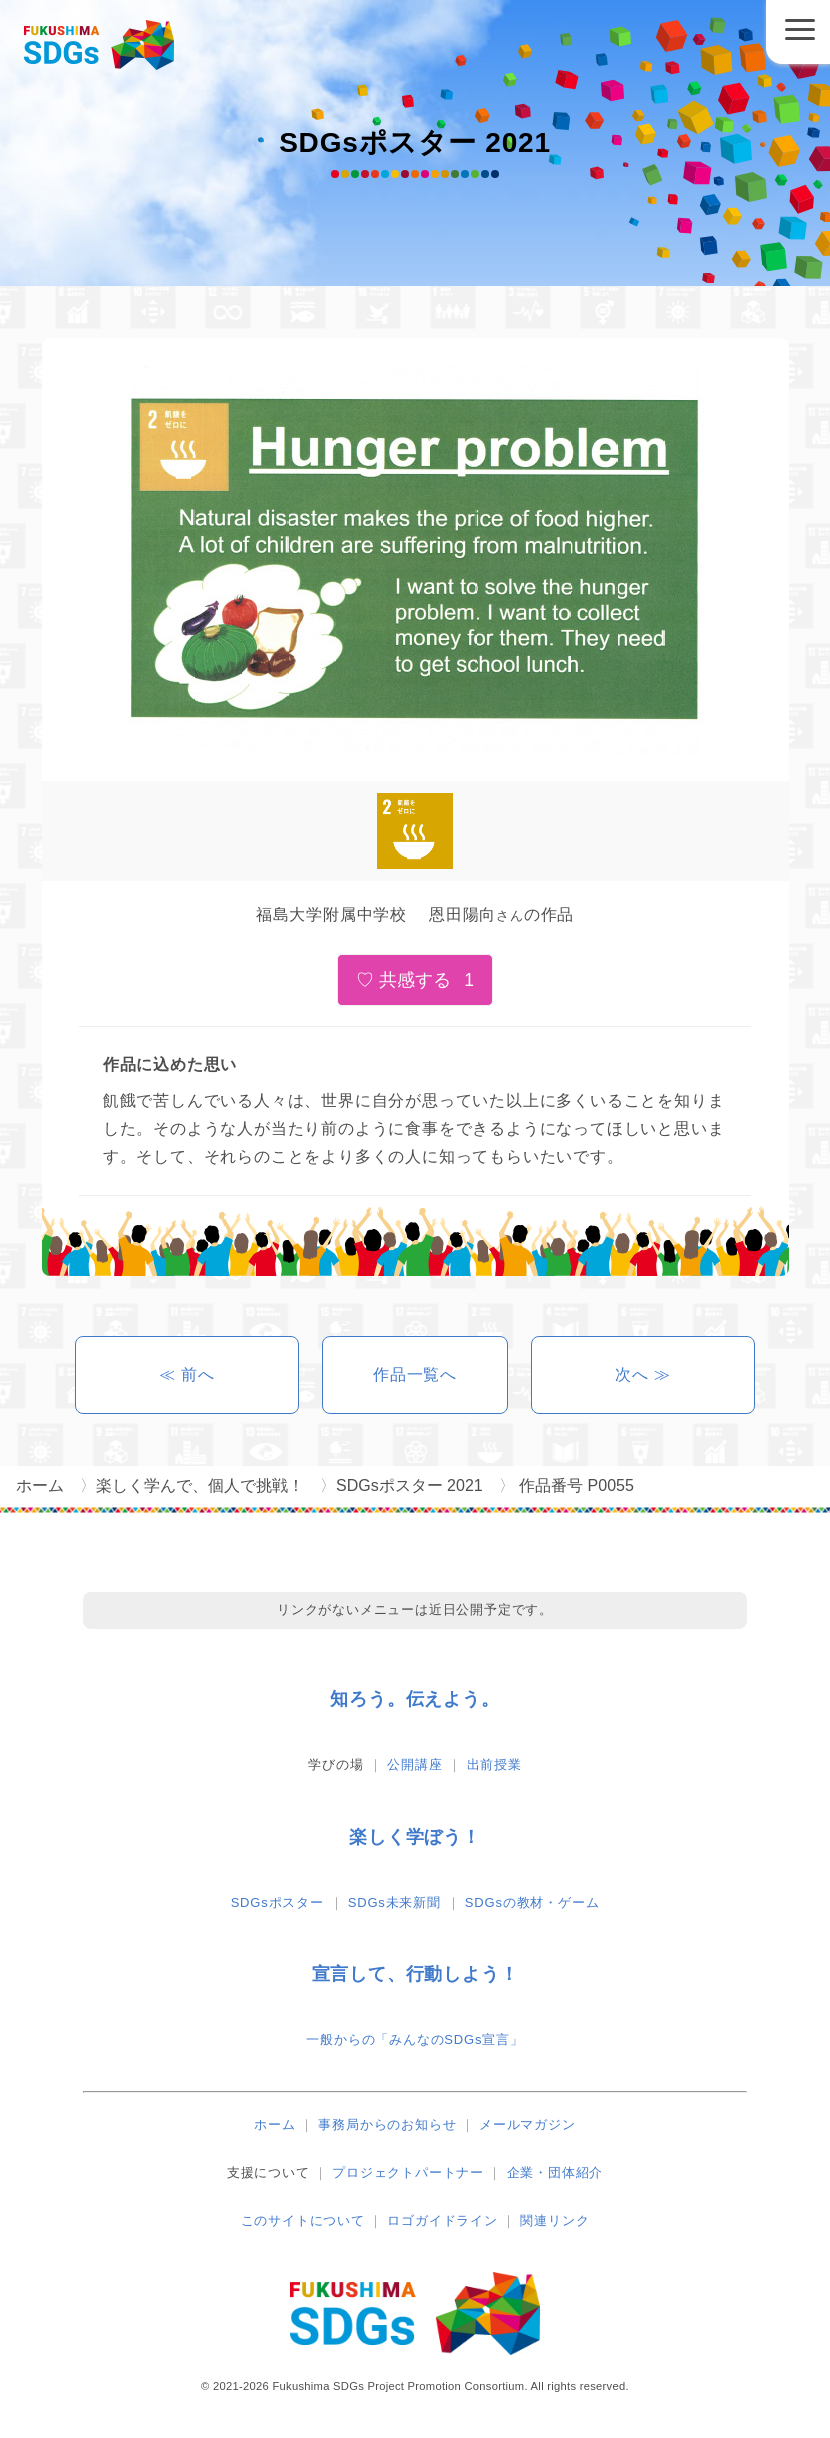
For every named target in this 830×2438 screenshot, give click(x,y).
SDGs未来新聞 (394, 1902)
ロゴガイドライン (442, 2220)
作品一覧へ (415, 1374)
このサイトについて (303, 2220)
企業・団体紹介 (555, 2172)
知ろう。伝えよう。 (414, 1699)
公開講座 (414, 1764)
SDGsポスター (277, 1902)
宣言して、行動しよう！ (415, 1974)
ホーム (274, 2124)
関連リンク (554, 2220)
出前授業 (494, 1764)
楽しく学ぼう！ (415, 1837)
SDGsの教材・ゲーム (532, 1902)
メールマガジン (527, 2124)
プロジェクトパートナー (408, 2172)
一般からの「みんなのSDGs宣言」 (414, 2039)
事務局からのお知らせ (387, 2124)
